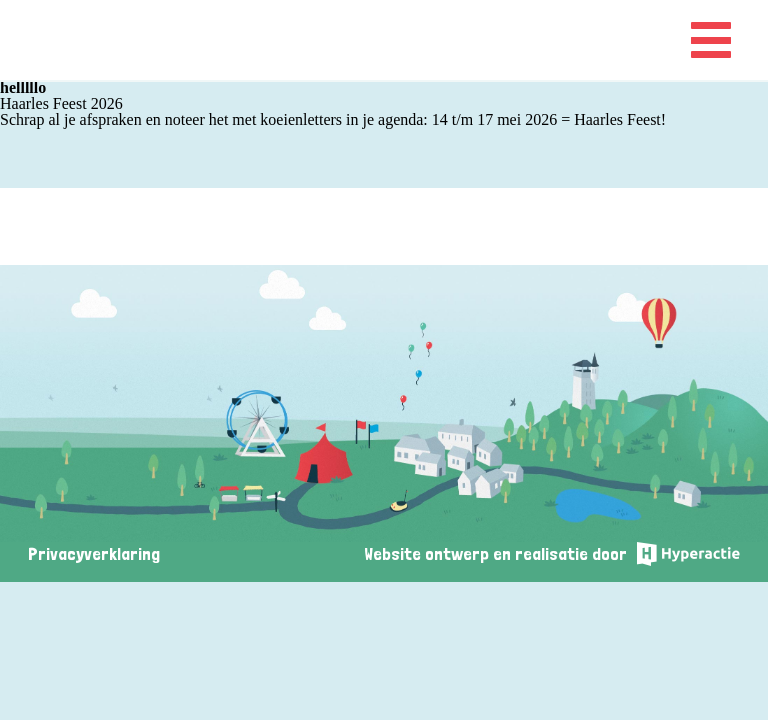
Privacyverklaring (94, 553)
